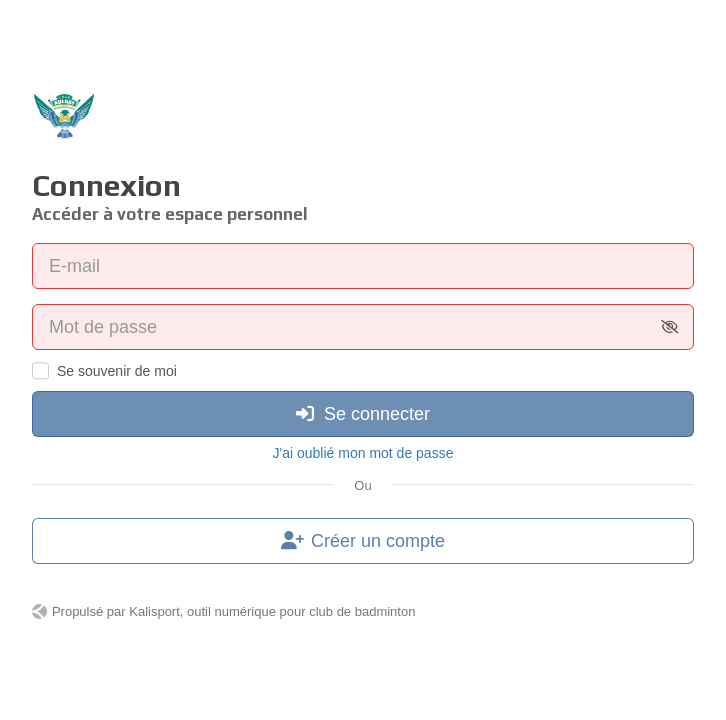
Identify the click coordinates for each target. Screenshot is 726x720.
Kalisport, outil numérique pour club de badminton (272, 611)
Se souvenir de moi (117, 371)
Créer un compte (363, 541)
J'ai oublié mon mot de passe (363, 453)
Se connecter (363, 414)
